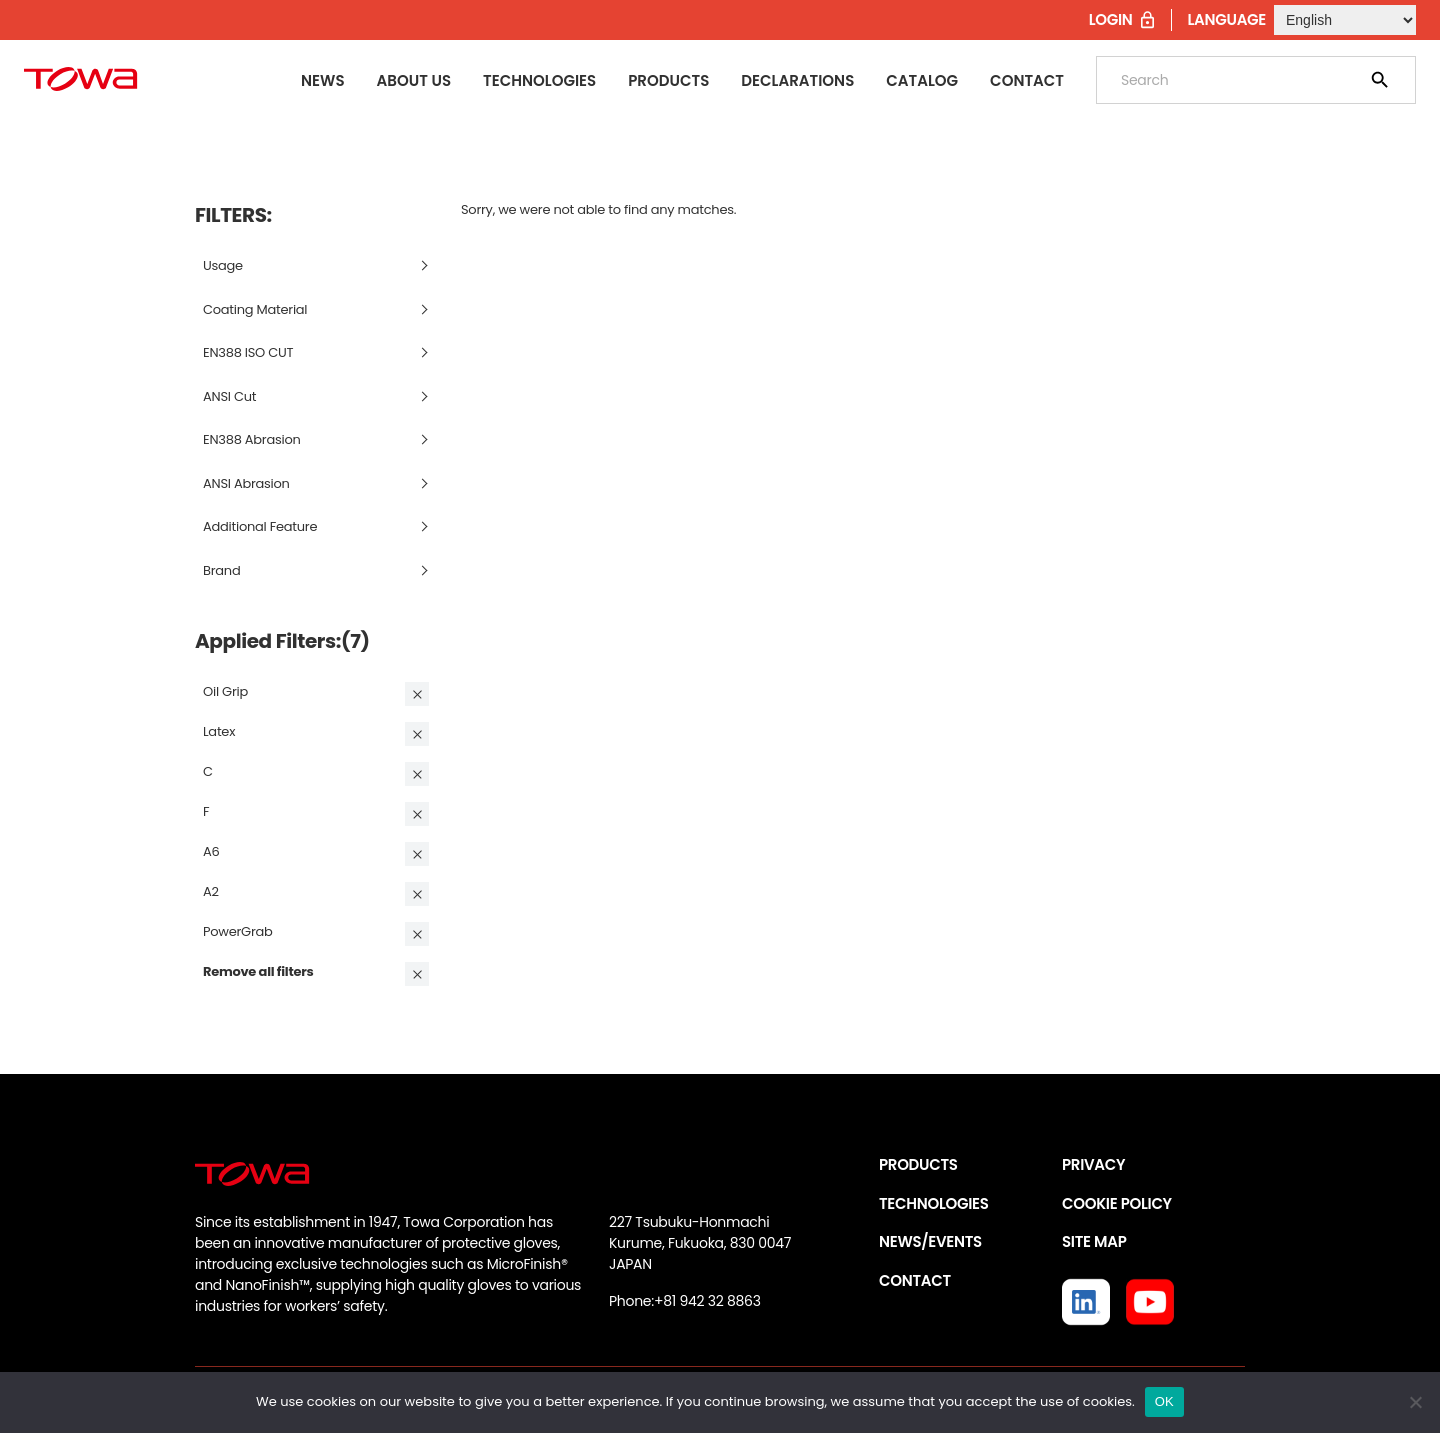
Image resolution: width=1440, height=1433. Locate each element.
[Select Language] (1345, 20)
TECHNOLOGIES (934, 1203)
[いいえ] (1415, 1402)
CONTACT (915, 1280)
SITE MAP (1094, 1241)
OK (1164, 1401)
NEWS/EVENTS (930, 1241)
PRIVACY (1093, 1164)
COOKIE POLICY (1117, 1203)
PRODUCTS (918, 1164)
